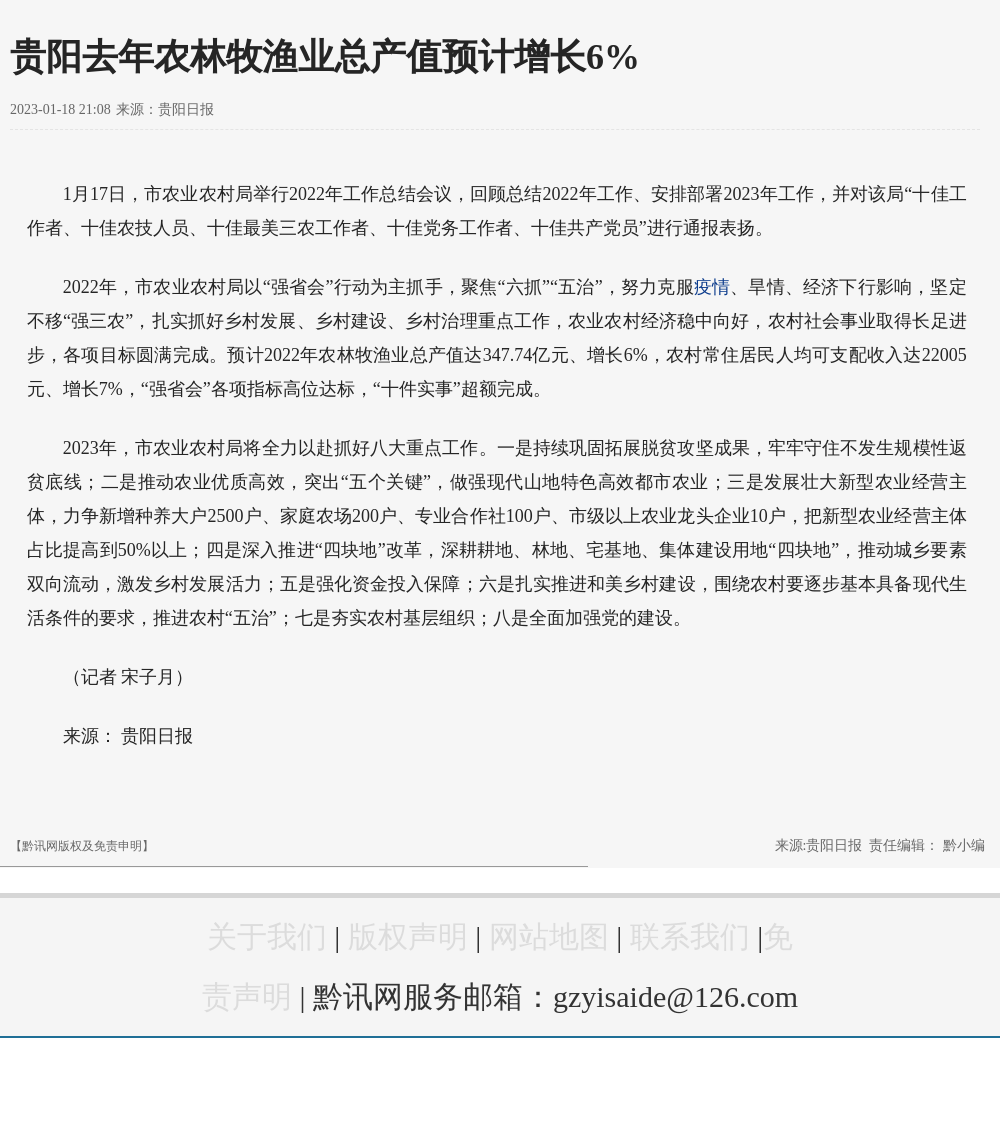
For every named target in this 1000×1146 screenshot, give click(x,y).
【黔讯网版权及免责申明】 (82, 846)
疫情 (712, 287)
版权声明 (408, 936)
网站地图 (549, 936)
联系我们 (690, 936)
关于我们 (267, 936)
